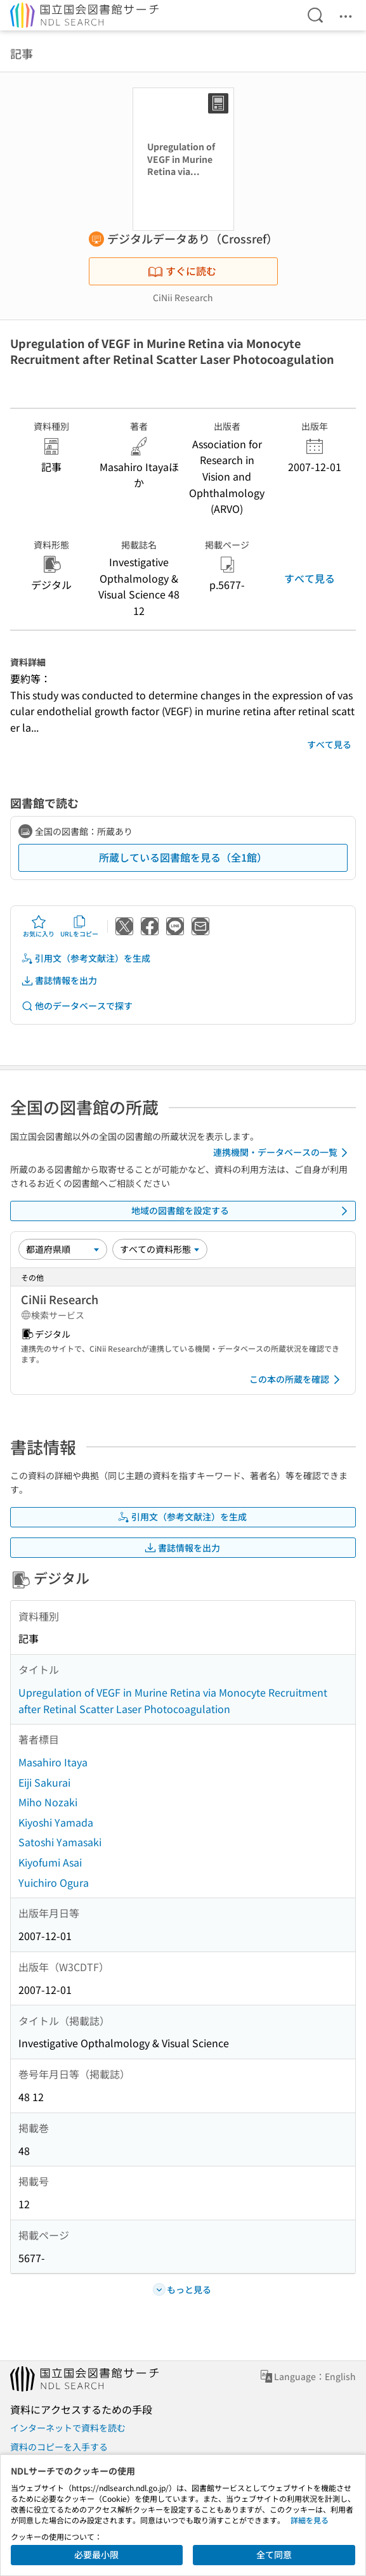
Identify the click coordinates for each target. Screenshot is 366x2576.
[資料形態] (159, 1249)
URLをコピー (79, 926)
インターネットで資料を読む (68, 2427)
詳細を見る (310, 2520)
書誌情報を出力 (59, 980)
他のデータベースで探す (77, 1006)
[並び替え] (62, 1249)
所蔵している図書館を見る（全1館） (183, 857)
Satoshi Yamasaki (59, 1841)
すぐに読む (182, 270)
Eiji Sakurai (44, 1782)
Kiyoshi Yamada (55, 1822)
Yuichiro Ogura (53, 1882)
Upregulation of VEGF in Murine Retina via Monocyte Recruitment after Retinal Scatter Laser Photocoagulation (172, 1700)
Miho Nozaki (47, 1801)
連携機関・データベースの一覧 (282, 1152)
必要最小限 (96, 2554)
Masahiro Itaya (53, 1762)
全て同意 (274, 2554)
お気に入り (39, 926)
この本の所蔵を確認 (296, 1379)
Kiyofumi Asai (50, 1862)
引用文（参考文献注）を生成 (85, 958)
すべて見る (309, 578)
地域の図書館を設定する (242, 1211)
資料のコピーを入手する (59, 2446)
